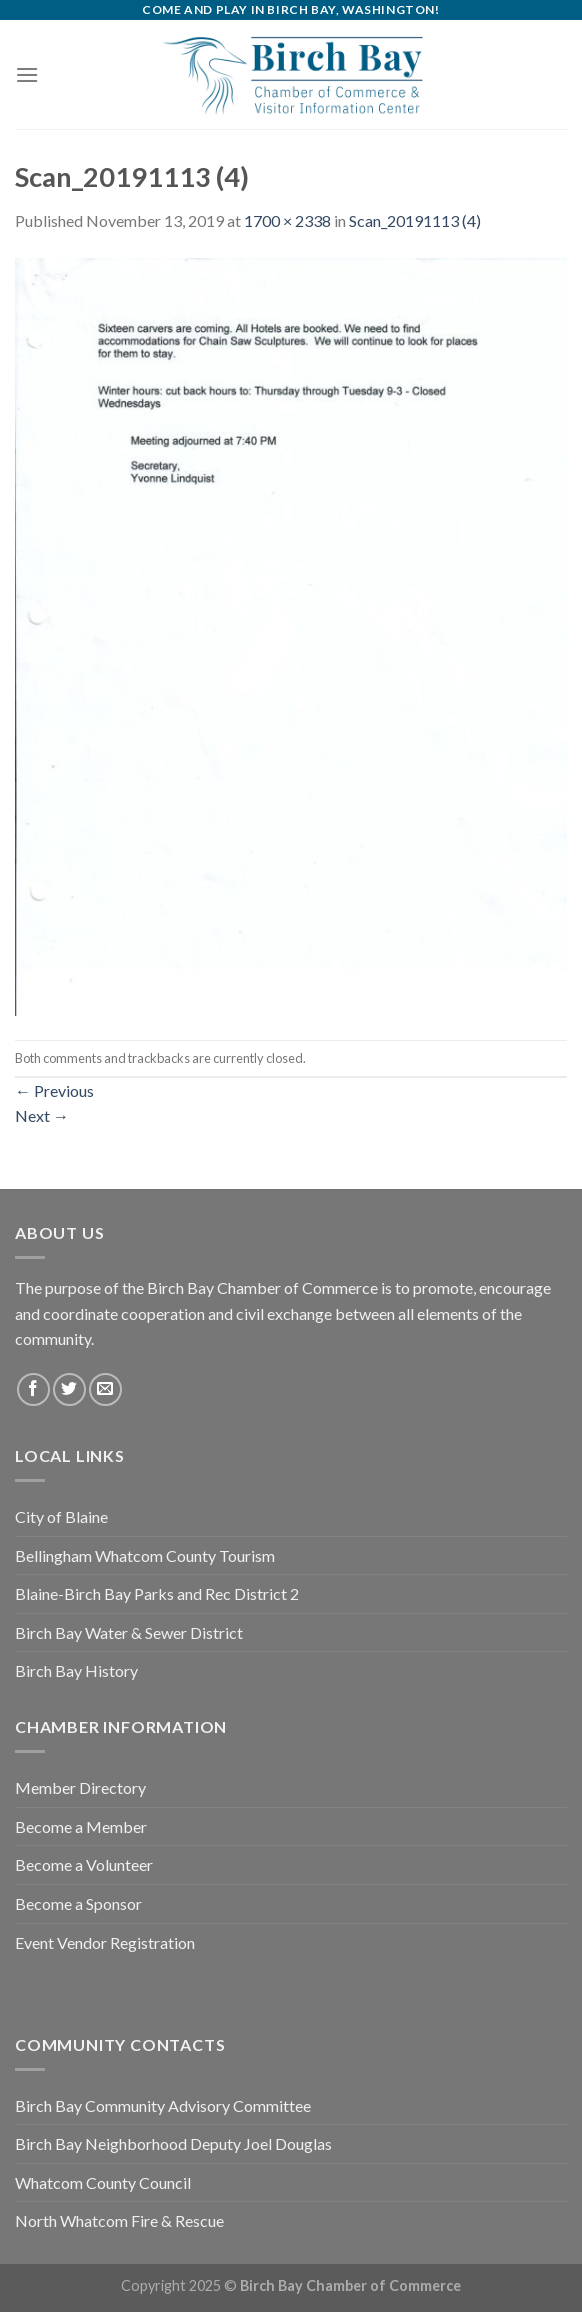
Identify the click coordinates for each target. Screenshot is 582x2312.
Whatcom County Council (103, 2182)
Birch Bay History (76, 1670)
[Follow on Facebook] (33, 1389)
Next (42, 1115)
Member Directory (80, 1787)
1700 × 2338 (287, 220)
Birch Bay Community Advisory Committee (163, 2105)
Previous (54, 1090)
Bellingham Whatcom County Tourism (145, 1555)
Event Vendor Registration (105, 1942)
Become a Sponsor (78, 1903)
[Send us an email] (105, 1389)
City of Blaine (61, 1516)
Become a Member (81, 1826)
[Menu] (27, 74)
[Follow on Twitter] (69, 1389)
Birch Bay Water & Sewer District (129, 1632)
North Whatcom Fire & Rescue (119, 2220)
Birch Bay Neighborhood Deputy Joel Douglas (173, 2143)
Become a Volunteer (84, 1864)
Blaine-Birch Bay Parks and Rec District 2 (157, 1593)
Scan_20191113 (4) (415, 220)
